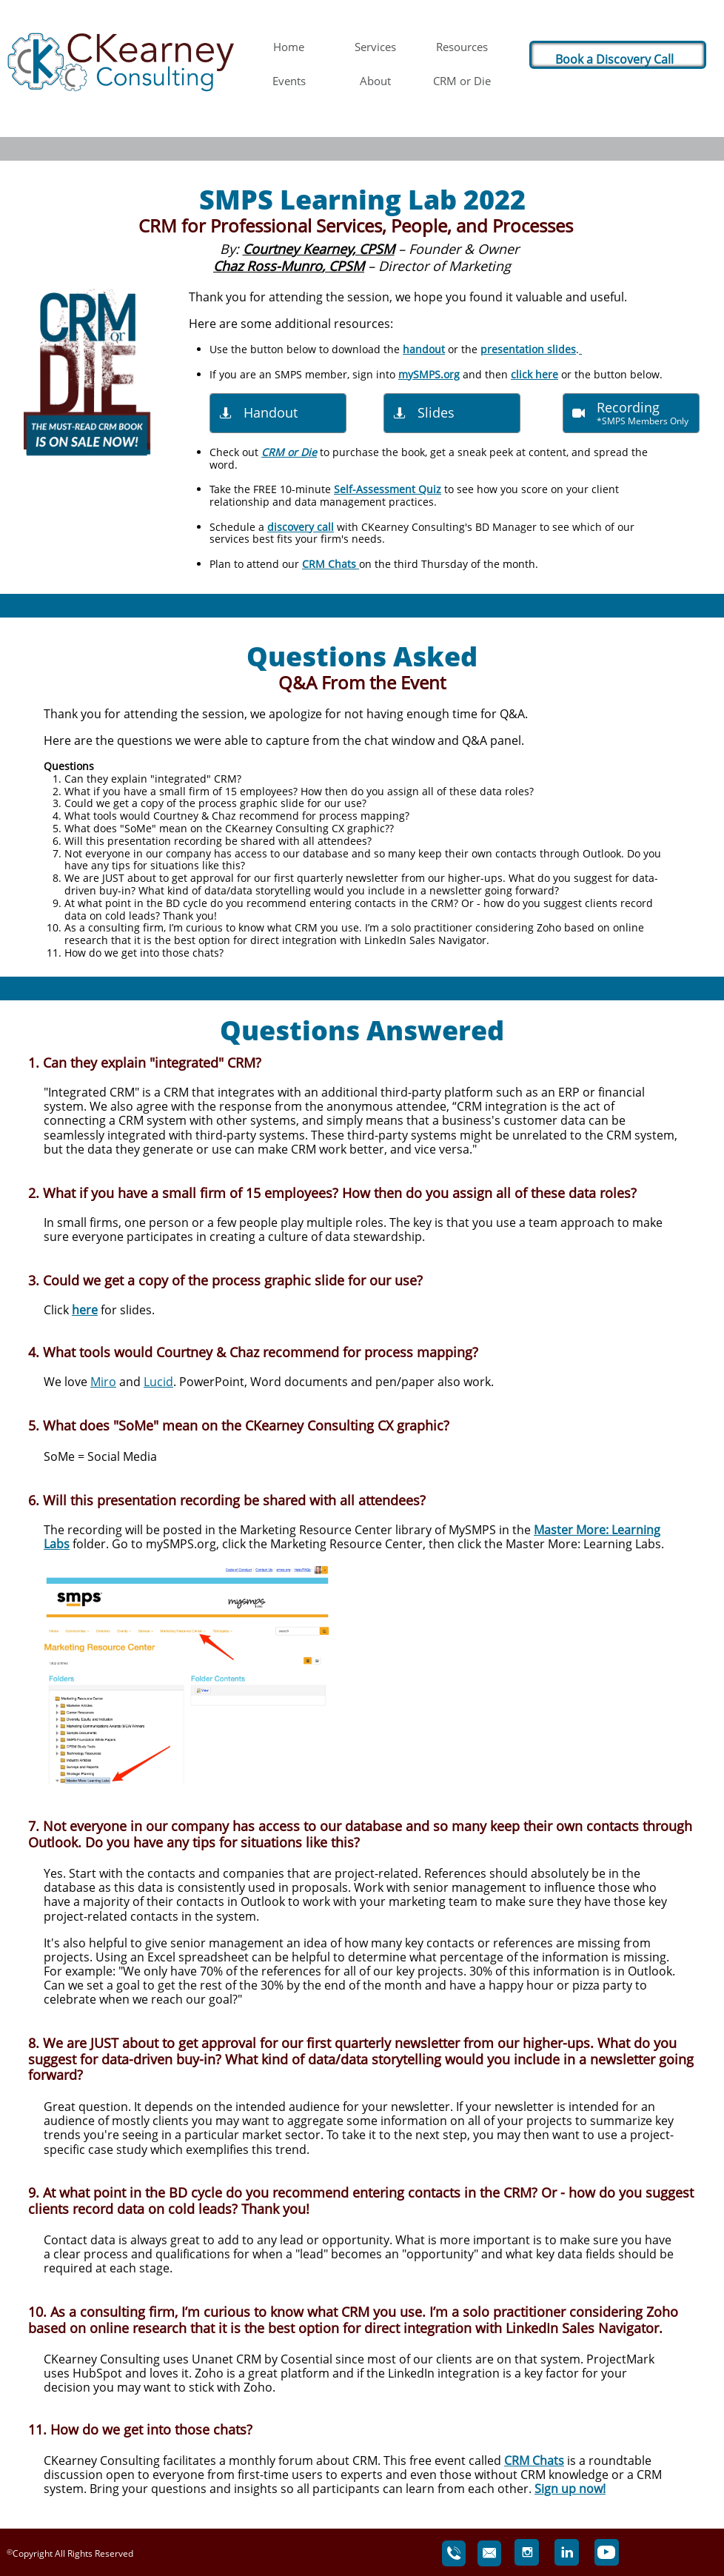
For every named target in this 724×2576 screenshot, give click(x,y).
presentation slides (528, 349)
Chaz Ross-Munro (267, 266)
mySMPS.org (429, 374)
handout (424, 349)
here (85, 1310)
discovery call (300, 527)
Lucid (158, 1382)
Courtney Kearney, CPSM (319, 249)
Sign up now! (570, 2488)
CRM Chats (330, 564)
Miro (103, 1382)
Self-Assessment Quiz (387, 489)
